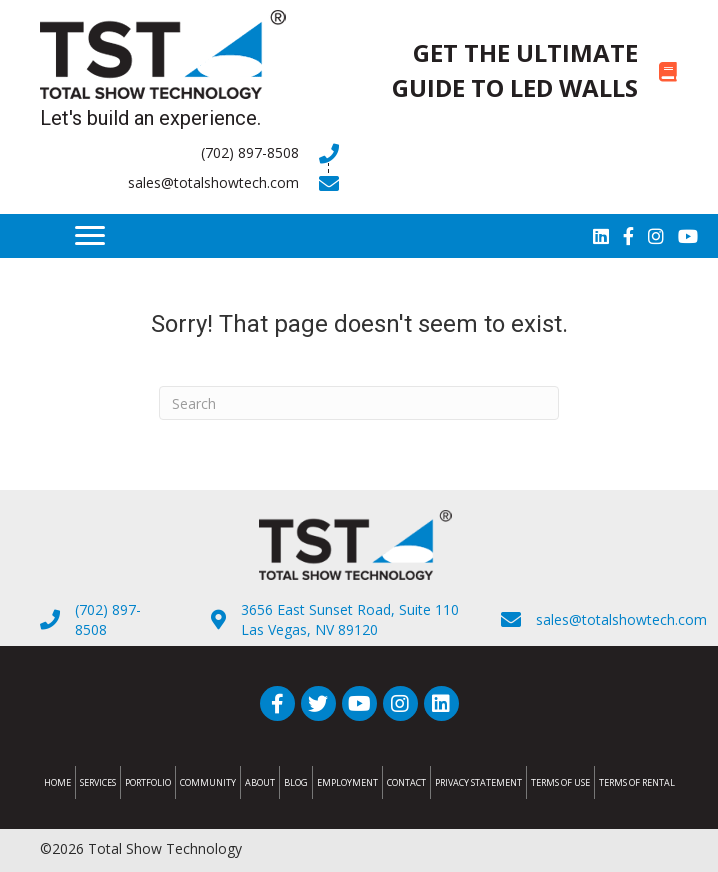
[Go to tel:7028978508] (189, 153)
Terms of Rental (637, 782)
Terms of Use (560, 782)
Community (208, 782)
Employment (347, 782)
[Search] (359, 403)
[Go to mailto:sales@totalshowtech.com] (189, 183)
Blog (296, 782)
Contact (406, 782)
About (260, 782)
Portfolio (148, 782)
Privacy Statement (478, 782)
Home (57, 782)
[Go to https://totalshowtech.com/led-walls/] (528, 71)
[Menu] (90, 236)
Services (98, 782)
